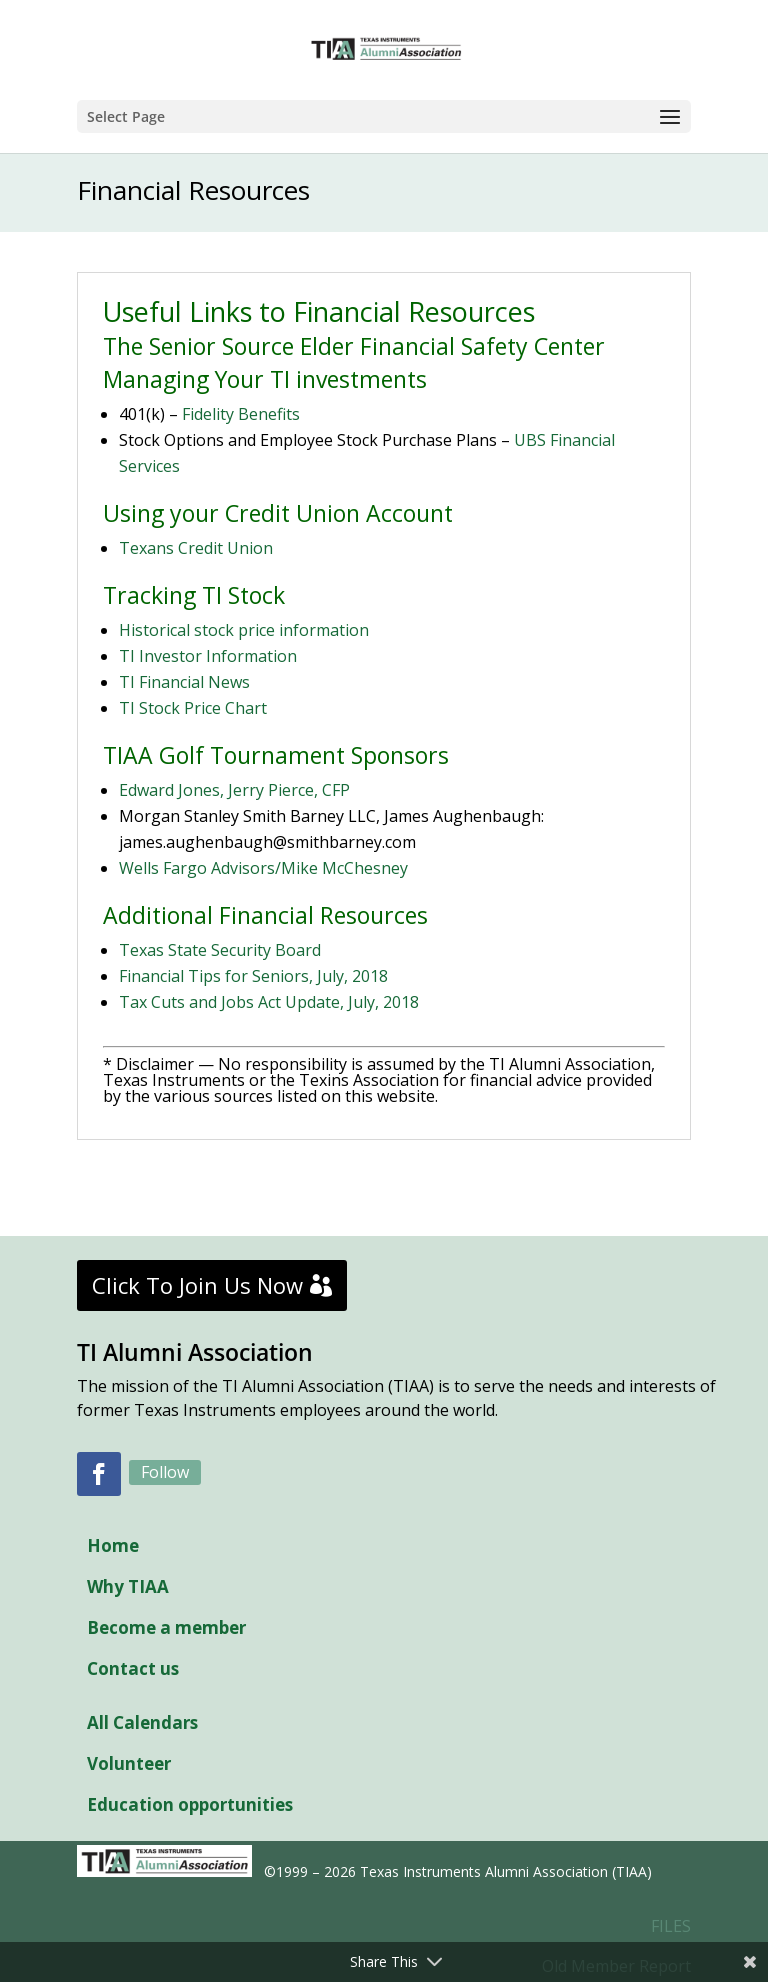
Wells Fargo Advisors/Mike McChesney (263, 868)
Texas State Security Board (220, 950)
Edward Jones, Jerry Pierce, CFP (234, 790)
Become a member (166, 1627)
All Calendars (142, 1722)
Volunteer (129, 1763)
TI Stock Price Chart (193, 708)
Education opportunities (190, 1804)
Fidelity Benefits (241, 414)
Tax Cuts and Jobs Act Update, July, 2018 (269, 1002)
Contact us (133, 1668)
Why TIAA (128, 1586)
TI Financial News (184, 682)
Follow (165, 1472)
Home (113, 1545)
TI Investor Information (208, 656)
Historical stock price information (244, 630)
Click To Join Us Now (197, 1285)
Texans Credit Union (196, 548)
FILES (671, 1926)
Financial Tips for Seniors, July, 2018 (253, 976)
